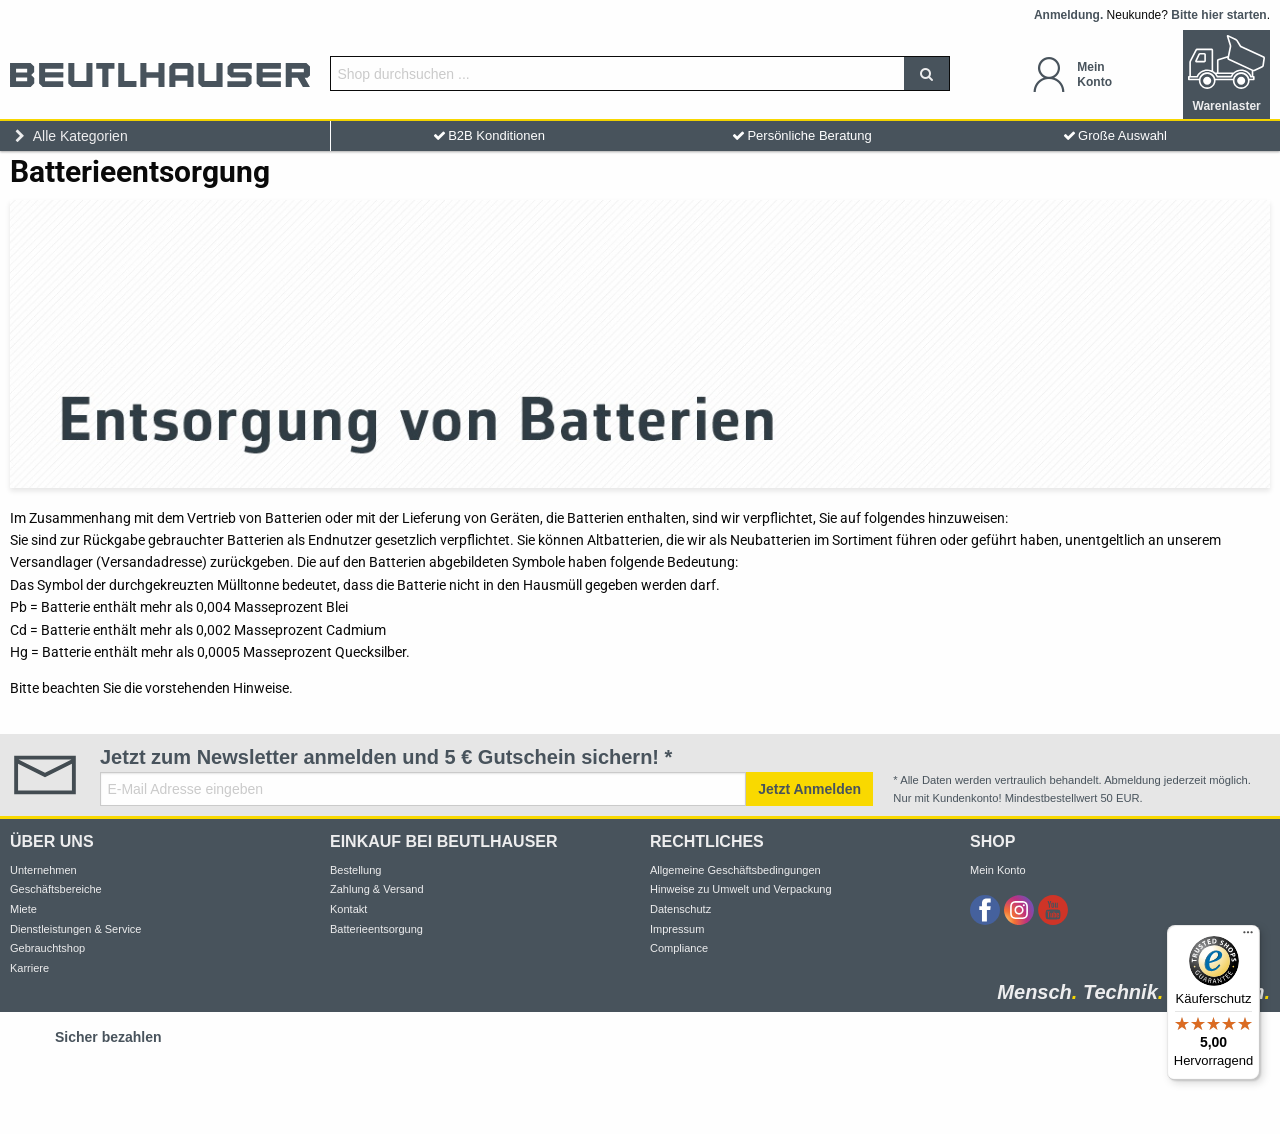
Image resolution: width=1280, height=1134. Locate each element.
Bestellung (355, 870)
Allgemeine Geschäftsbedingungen (735, 870)
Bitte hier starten (1218, 15)
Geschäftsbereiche (56, 889)
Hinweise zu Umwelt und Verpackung (741, 889)
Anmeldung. (1068, 15)
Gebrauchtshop (47, 948)
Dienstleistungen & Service (75, 929)
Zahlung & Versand (377, 889)
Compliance (679, 948)
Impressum (677, 929)
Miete (23, 909)
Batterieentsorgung (376, 929)
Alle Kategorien (69, 136)
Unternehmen (43, 870)
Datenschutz (680, 909)
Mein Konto (998, 870)
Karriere (29, 968)
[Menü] (1248, 937)
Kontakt (348, 909)
